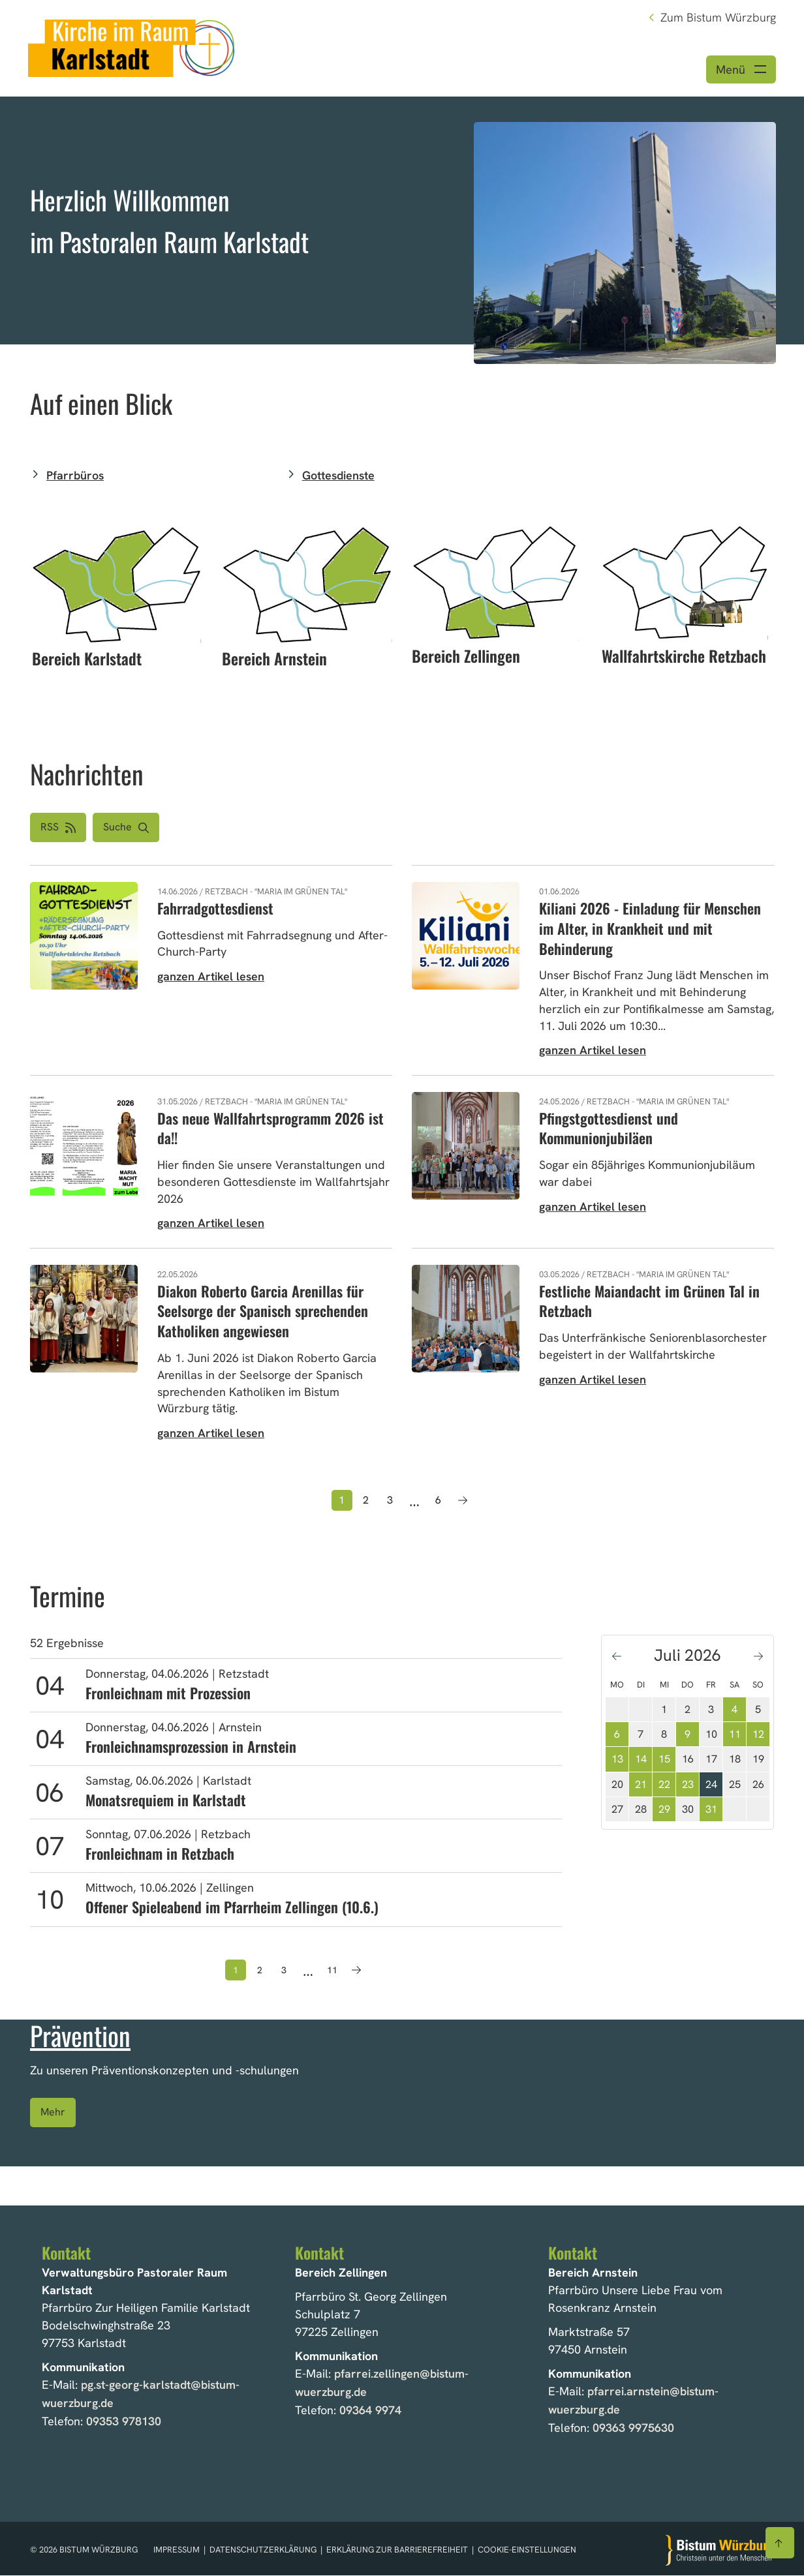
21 (641, 1786)
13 (617, 1761)
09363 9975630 (633, 2428)
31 (711, 1811)
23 (688, 1786)
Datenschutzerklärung (263, 2550)
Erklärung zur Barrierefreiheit (397, 2550)
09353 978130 (123, 2422)
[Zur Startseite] (720, 2551)
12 (758, 1736)
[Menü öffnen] (741, 71)
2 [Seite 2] (366, 1502)
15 (664, 1761)
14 (641, 1761)
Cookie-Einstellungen (527, 2550)
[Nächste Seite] (462, 1502)
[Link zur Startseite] (134, 47)
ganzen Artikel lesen (210, 978)
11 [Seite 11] (332, 1972)
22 (664, 1786)
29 (664, 1811)
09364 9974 (370, 2411)
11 (735, 1736)
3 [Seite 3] (390, 1502)
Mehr (52, 2114)
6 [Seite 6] (438, 1502)
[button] (126, 829)
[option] (402, 222)
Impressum (177, 2550)
